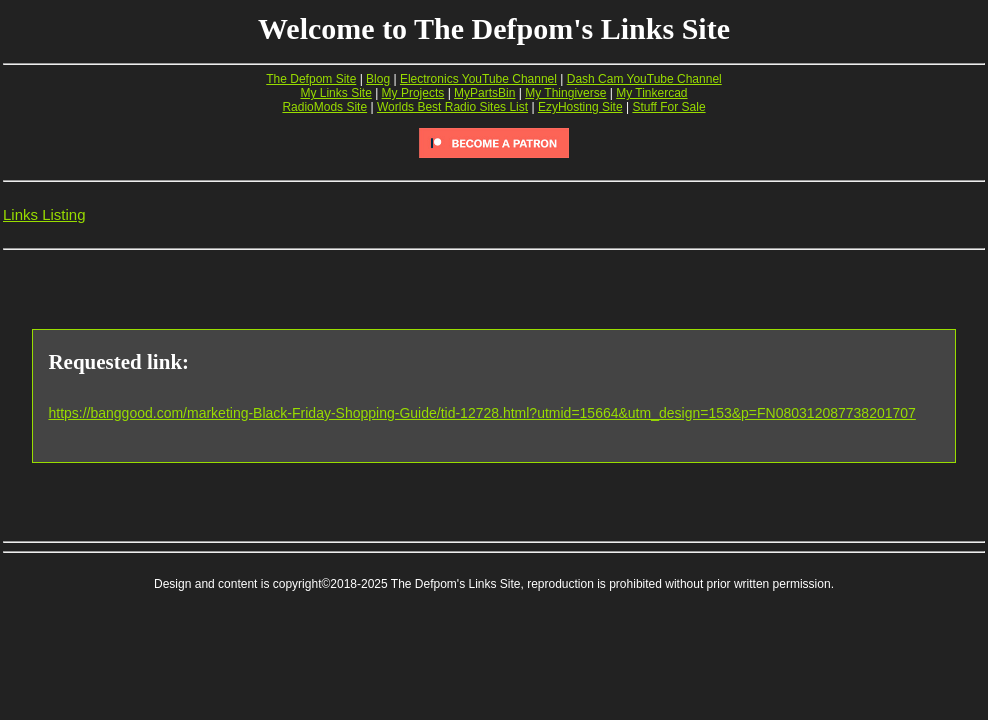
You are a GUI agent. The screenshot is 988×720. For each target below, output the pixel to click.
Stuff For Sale (668, 107)
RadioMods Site (324, 107)
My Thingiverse (565, 93)
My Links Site (335, 93)
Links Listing (44, 214)
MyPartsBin (484, 93)
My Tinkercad (651, 93)
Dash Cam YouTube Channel (644, 79)
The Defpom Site (311, 79)
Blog (378, 79)
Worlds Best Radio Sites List (452, 107)
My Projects (413, 93)
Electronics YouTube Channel (478, 79)
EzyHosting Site (580, 107)
